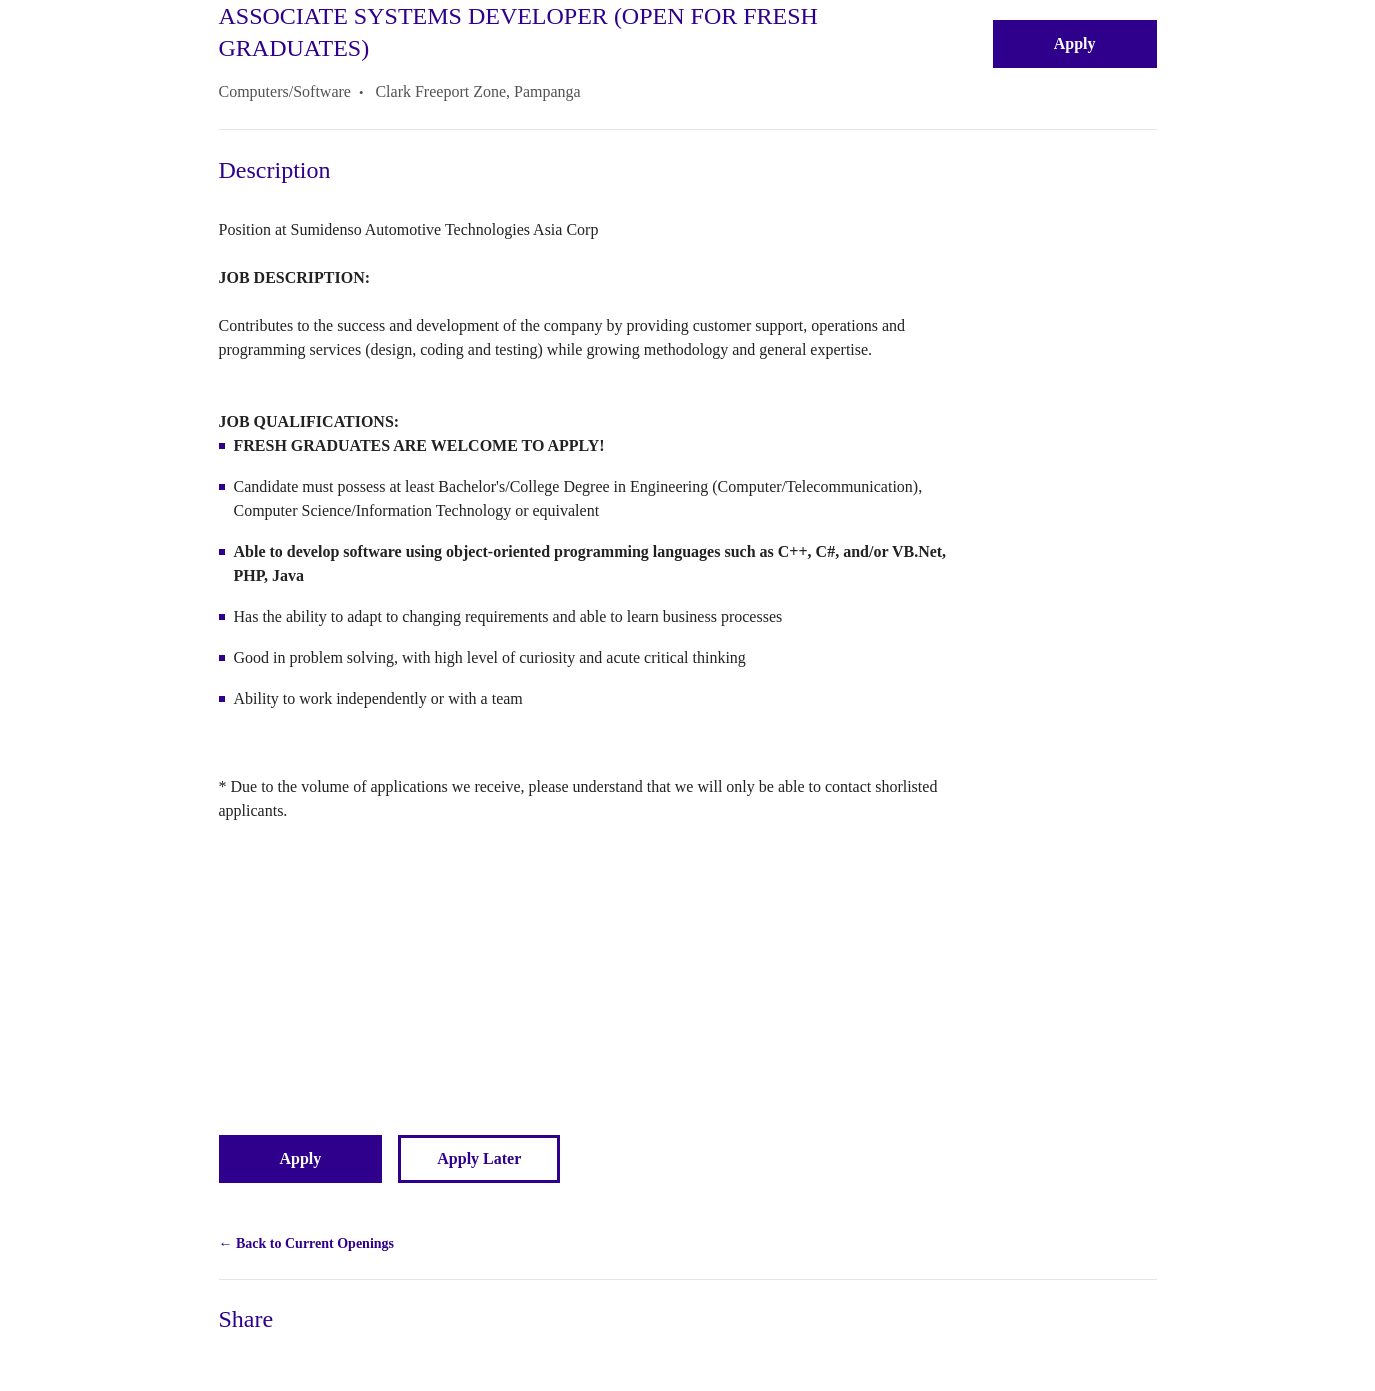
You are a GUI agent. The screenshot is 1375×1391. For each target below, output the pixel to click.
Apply (1075, 43)
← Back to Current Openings (307, 1243)
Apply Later (479, 1158)
